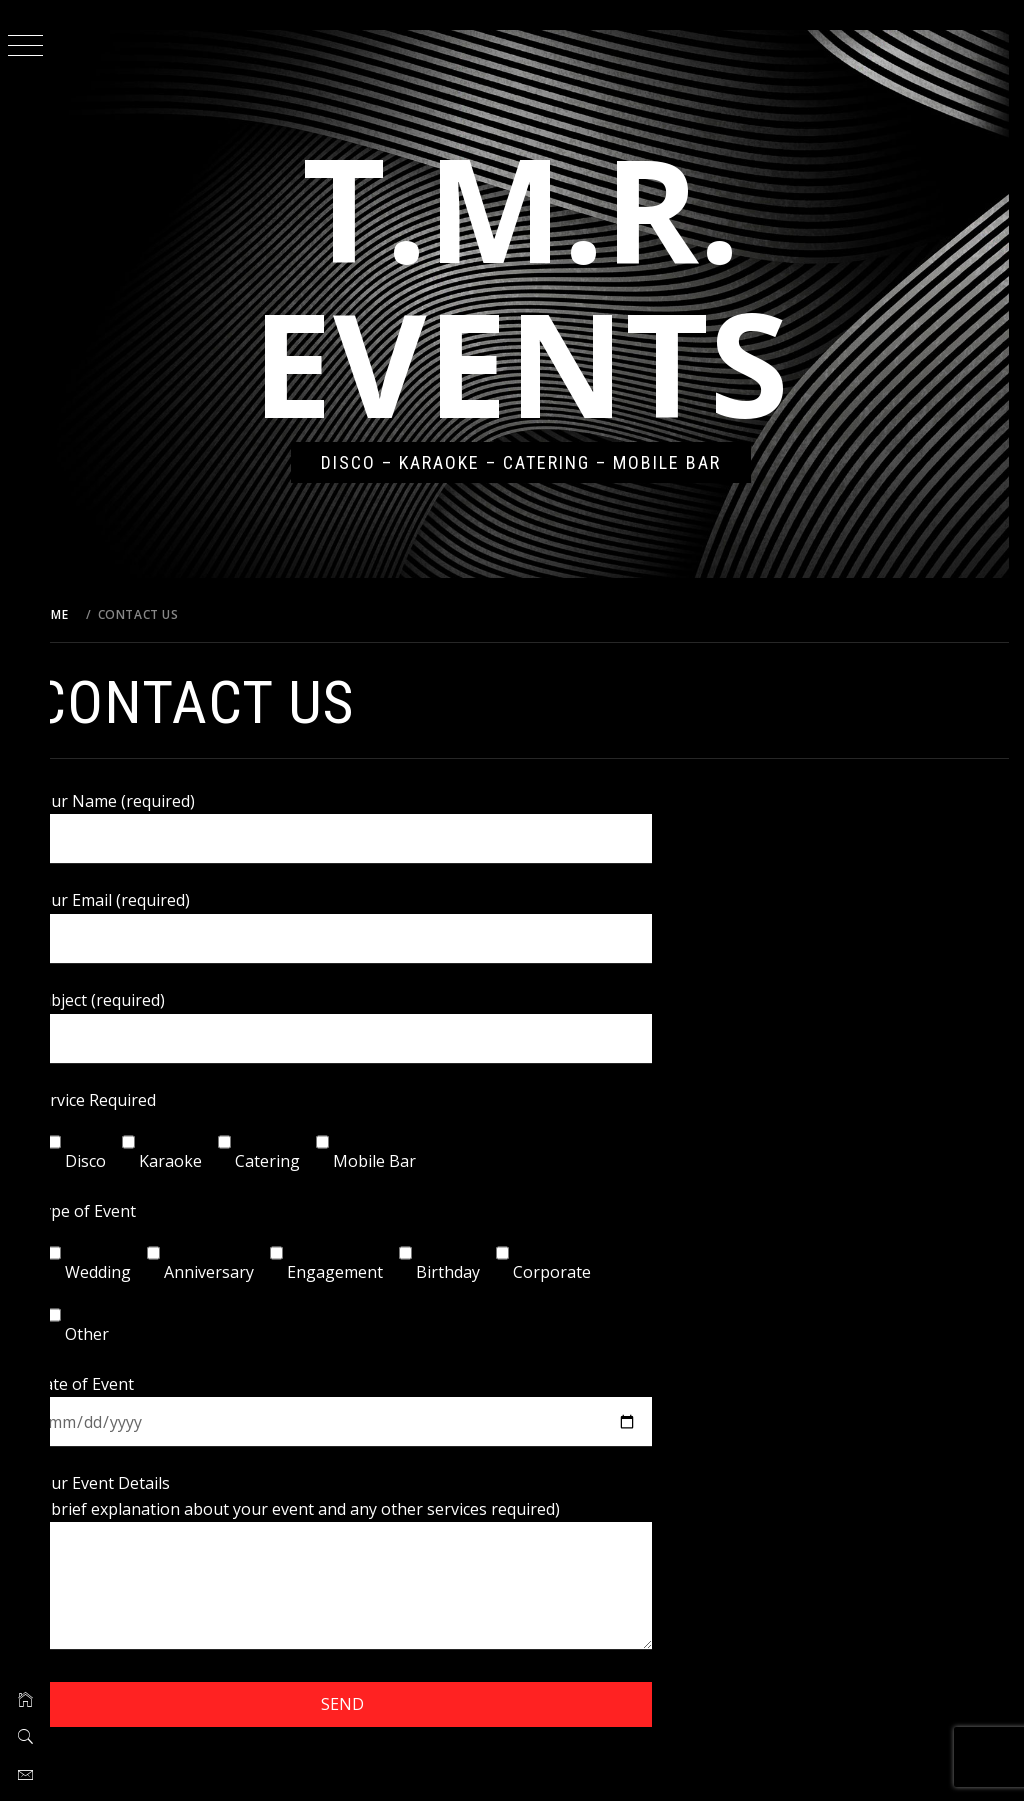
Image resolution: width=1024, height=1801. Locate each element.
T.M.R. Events (537, 284)
